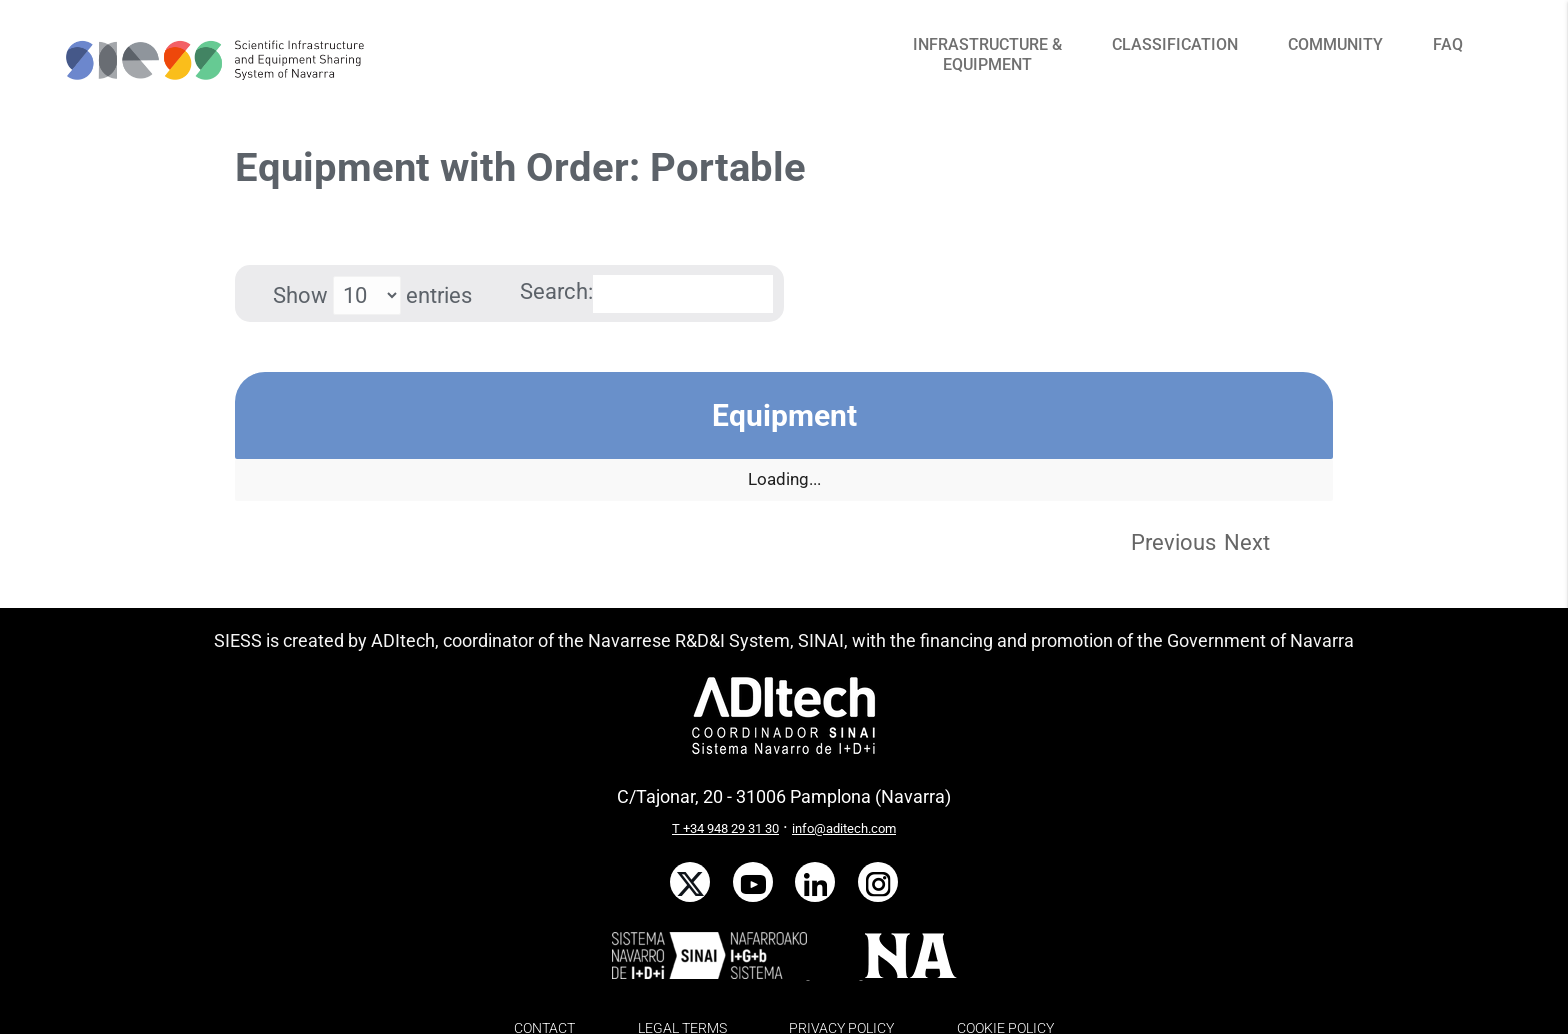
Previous (1173, 542)
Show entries (372, 295)
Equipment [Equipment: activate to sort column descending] (784, 415)
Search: (646, 291)
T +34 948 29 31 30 (725, 828)
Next (1247, 542)
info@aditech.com (844, 828)
